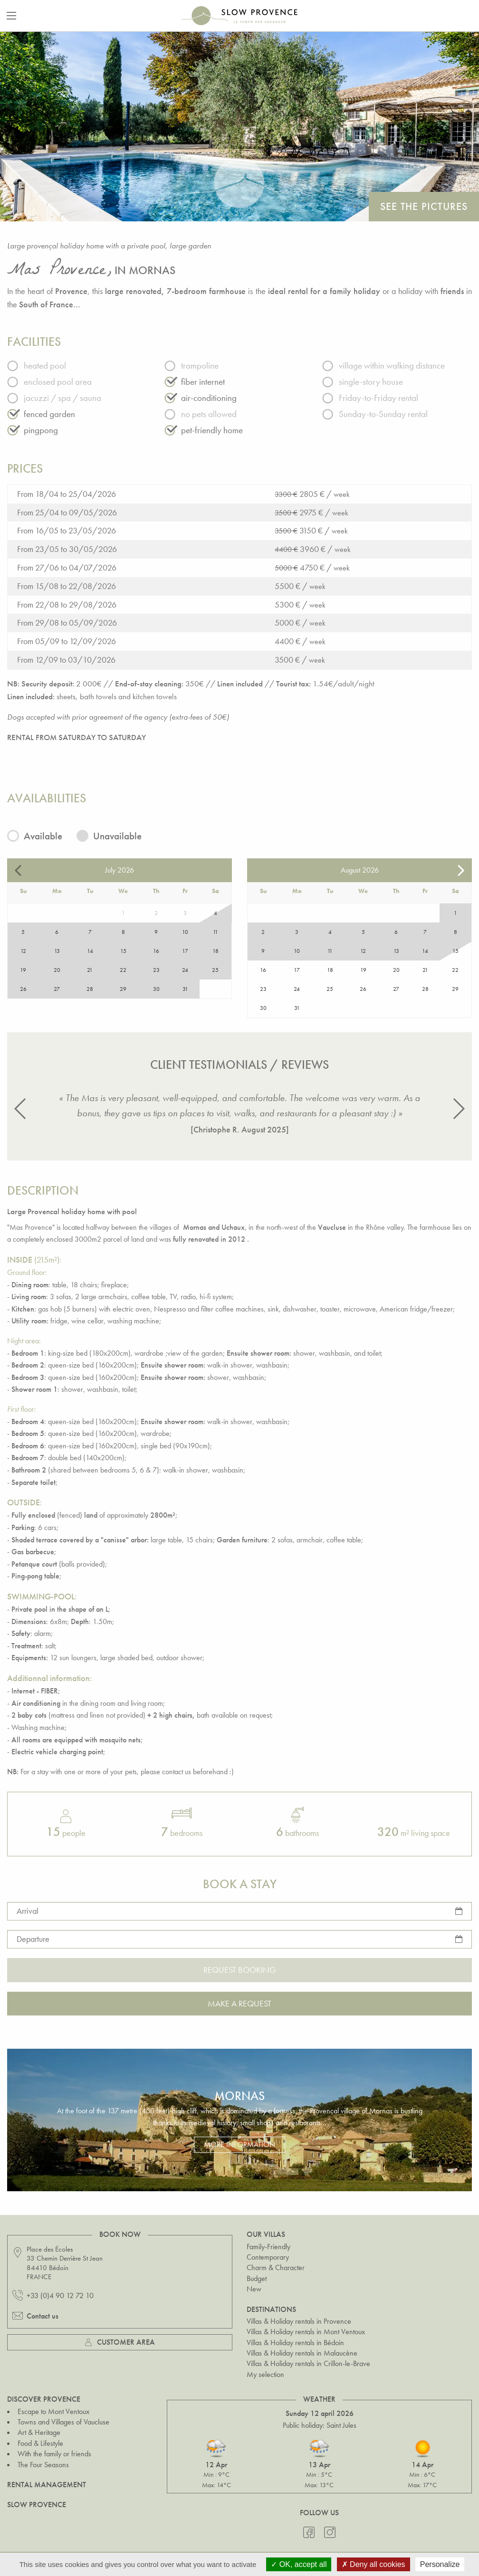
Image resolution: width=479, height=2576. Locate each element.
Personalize (440, 2564)
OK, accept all (298, 2564)
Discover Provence (43, 2399)
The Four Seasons (43, 2465)
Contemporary (268, 2257)
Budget (257, 2278)
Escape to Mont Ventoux (53, 2411)
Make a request (239, 2003)
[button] (20, 1108)
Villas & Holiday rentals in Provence (299, 2321)
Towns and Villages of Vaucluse (63, 2422)
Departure (33, 1938)
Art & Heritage (39, 2432)
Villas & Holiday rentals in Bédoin (295, 2343)
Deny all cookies (373, 2564)
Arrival (27, 1910)
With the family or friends (54, 2454)
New (254, 2289)
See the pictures (424, 206)
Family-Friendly (268, 2247)
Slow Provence (36, 2504)
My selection (265, 2374)
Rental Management (46, 2485)
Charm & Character (276, 2267)
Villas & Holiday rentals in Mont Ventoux (306, 2332)
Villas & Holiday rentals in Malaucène (302, 2353)
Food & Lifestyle (40, 2443)
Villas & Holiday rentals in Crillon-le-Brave (308, 2363)
